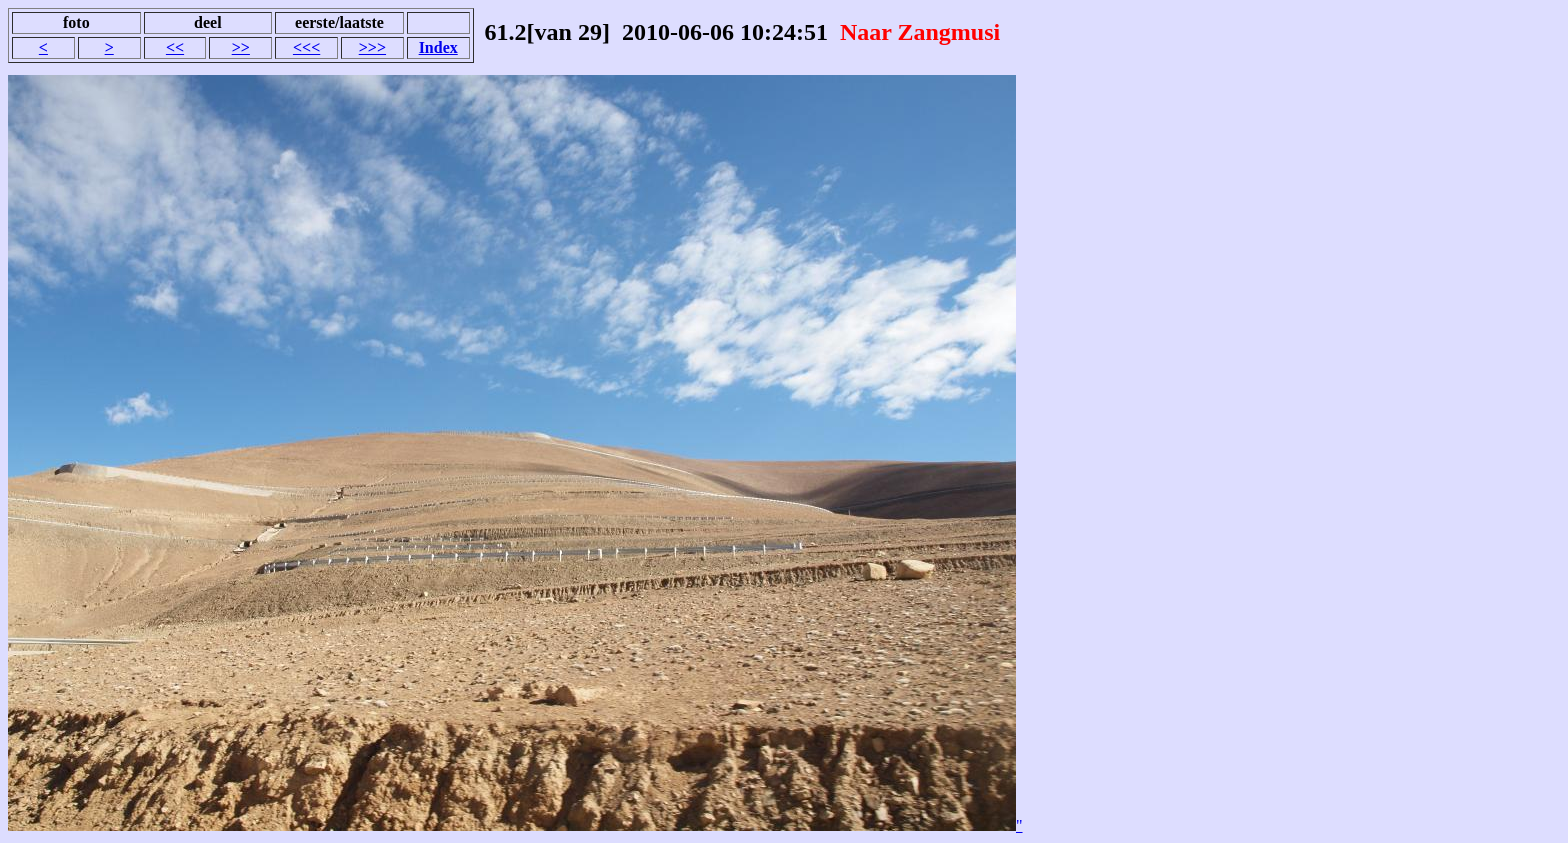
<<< (306, 47)
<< (175, 47)
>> (241, 47)
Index (438, 47)
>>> (372, 47)
